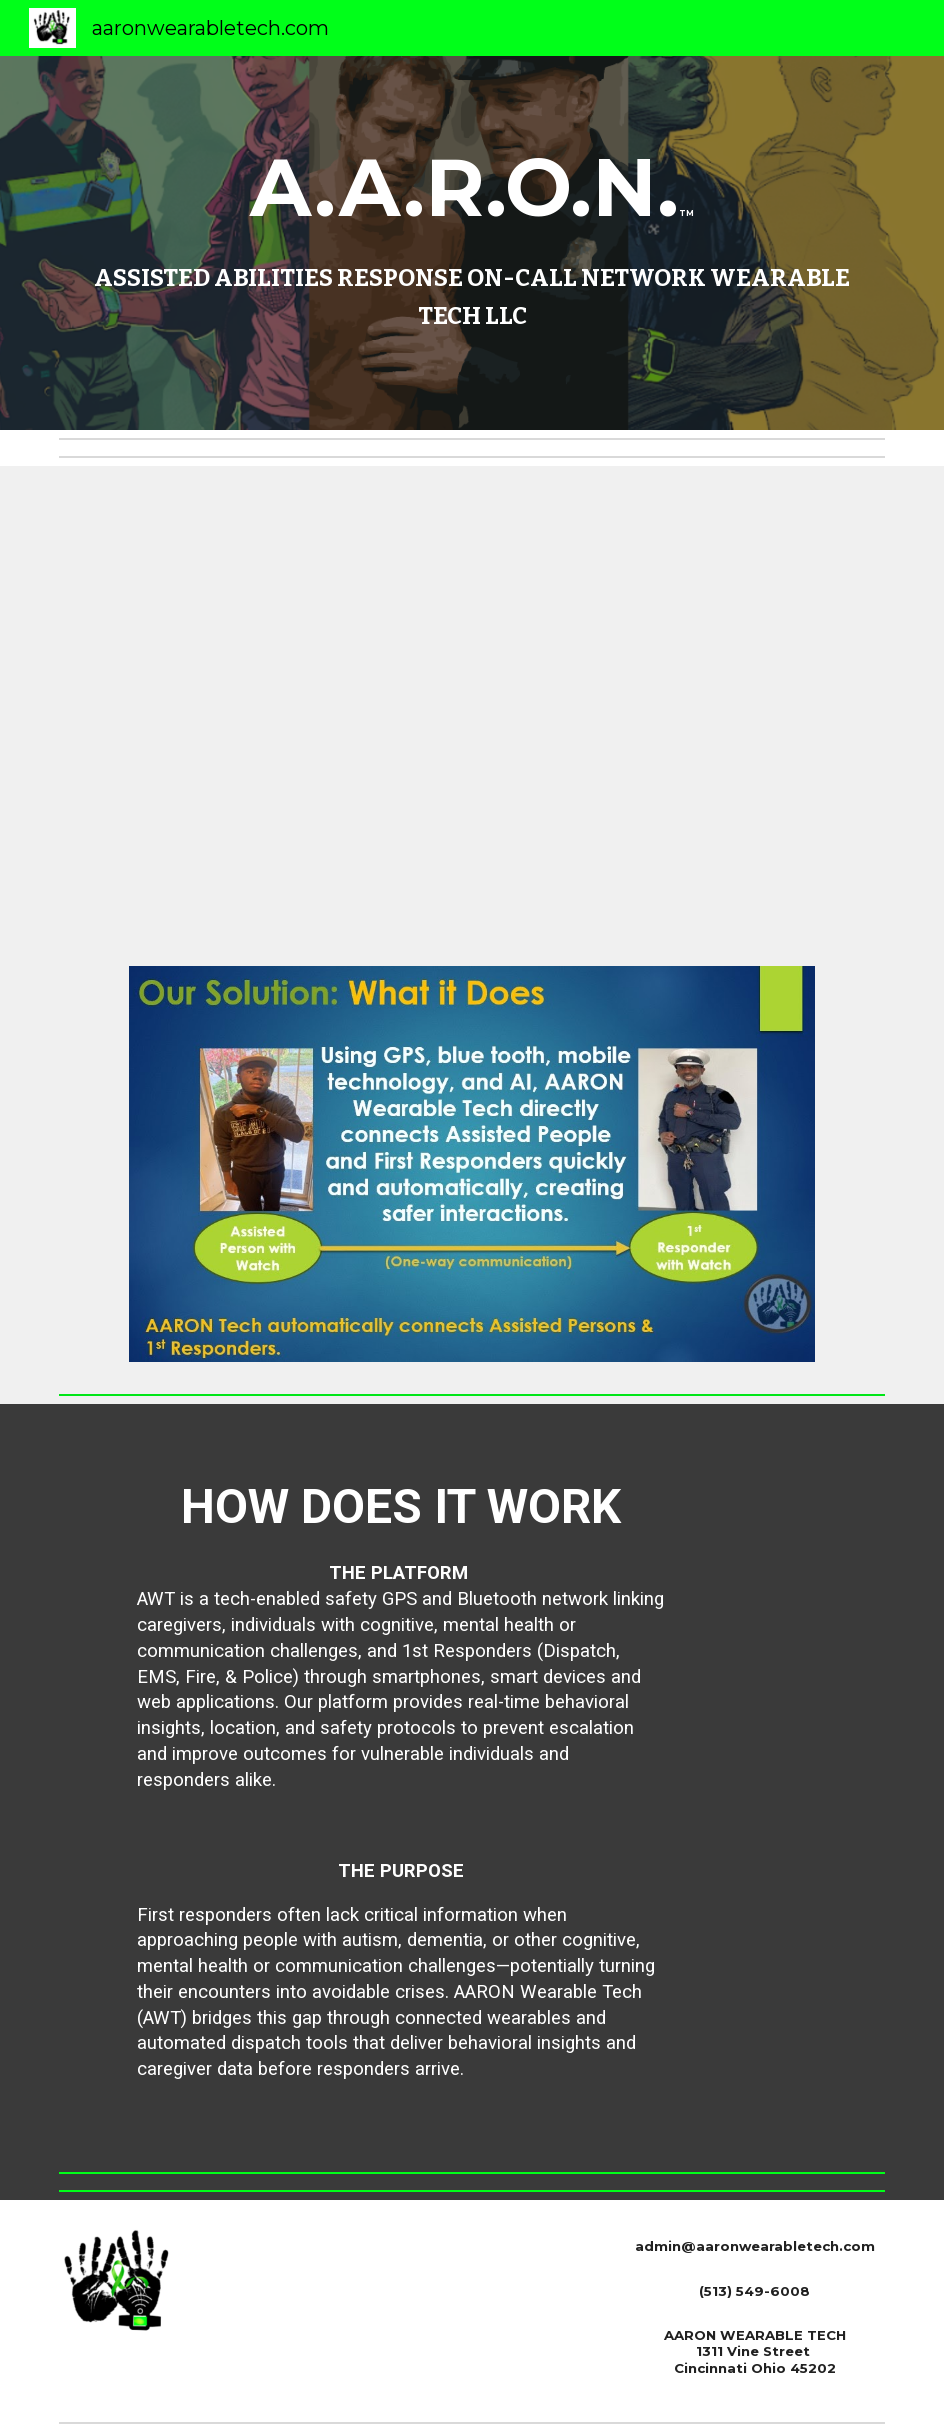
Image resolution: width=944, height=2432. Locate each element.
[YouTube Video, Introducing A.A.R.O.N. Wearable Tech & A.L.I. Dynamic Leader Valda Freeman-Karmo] (471, 704)
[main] (472, 243)
